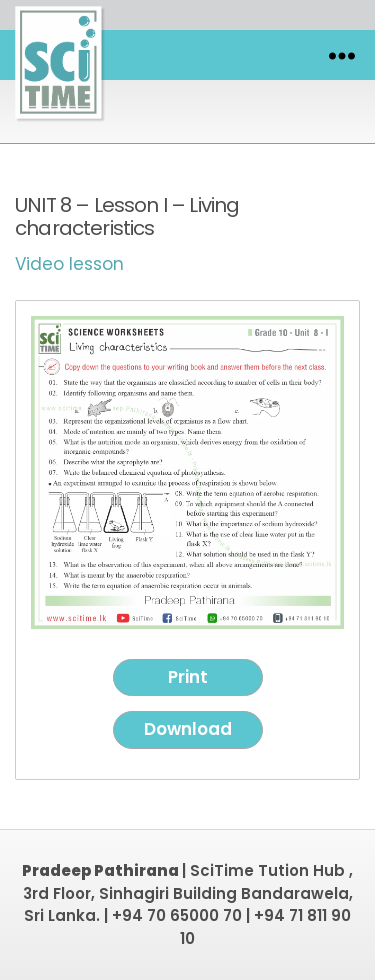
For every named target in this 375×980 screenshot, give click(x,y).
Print (188, 677)
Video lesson (69, 264)
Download (188, 729)
